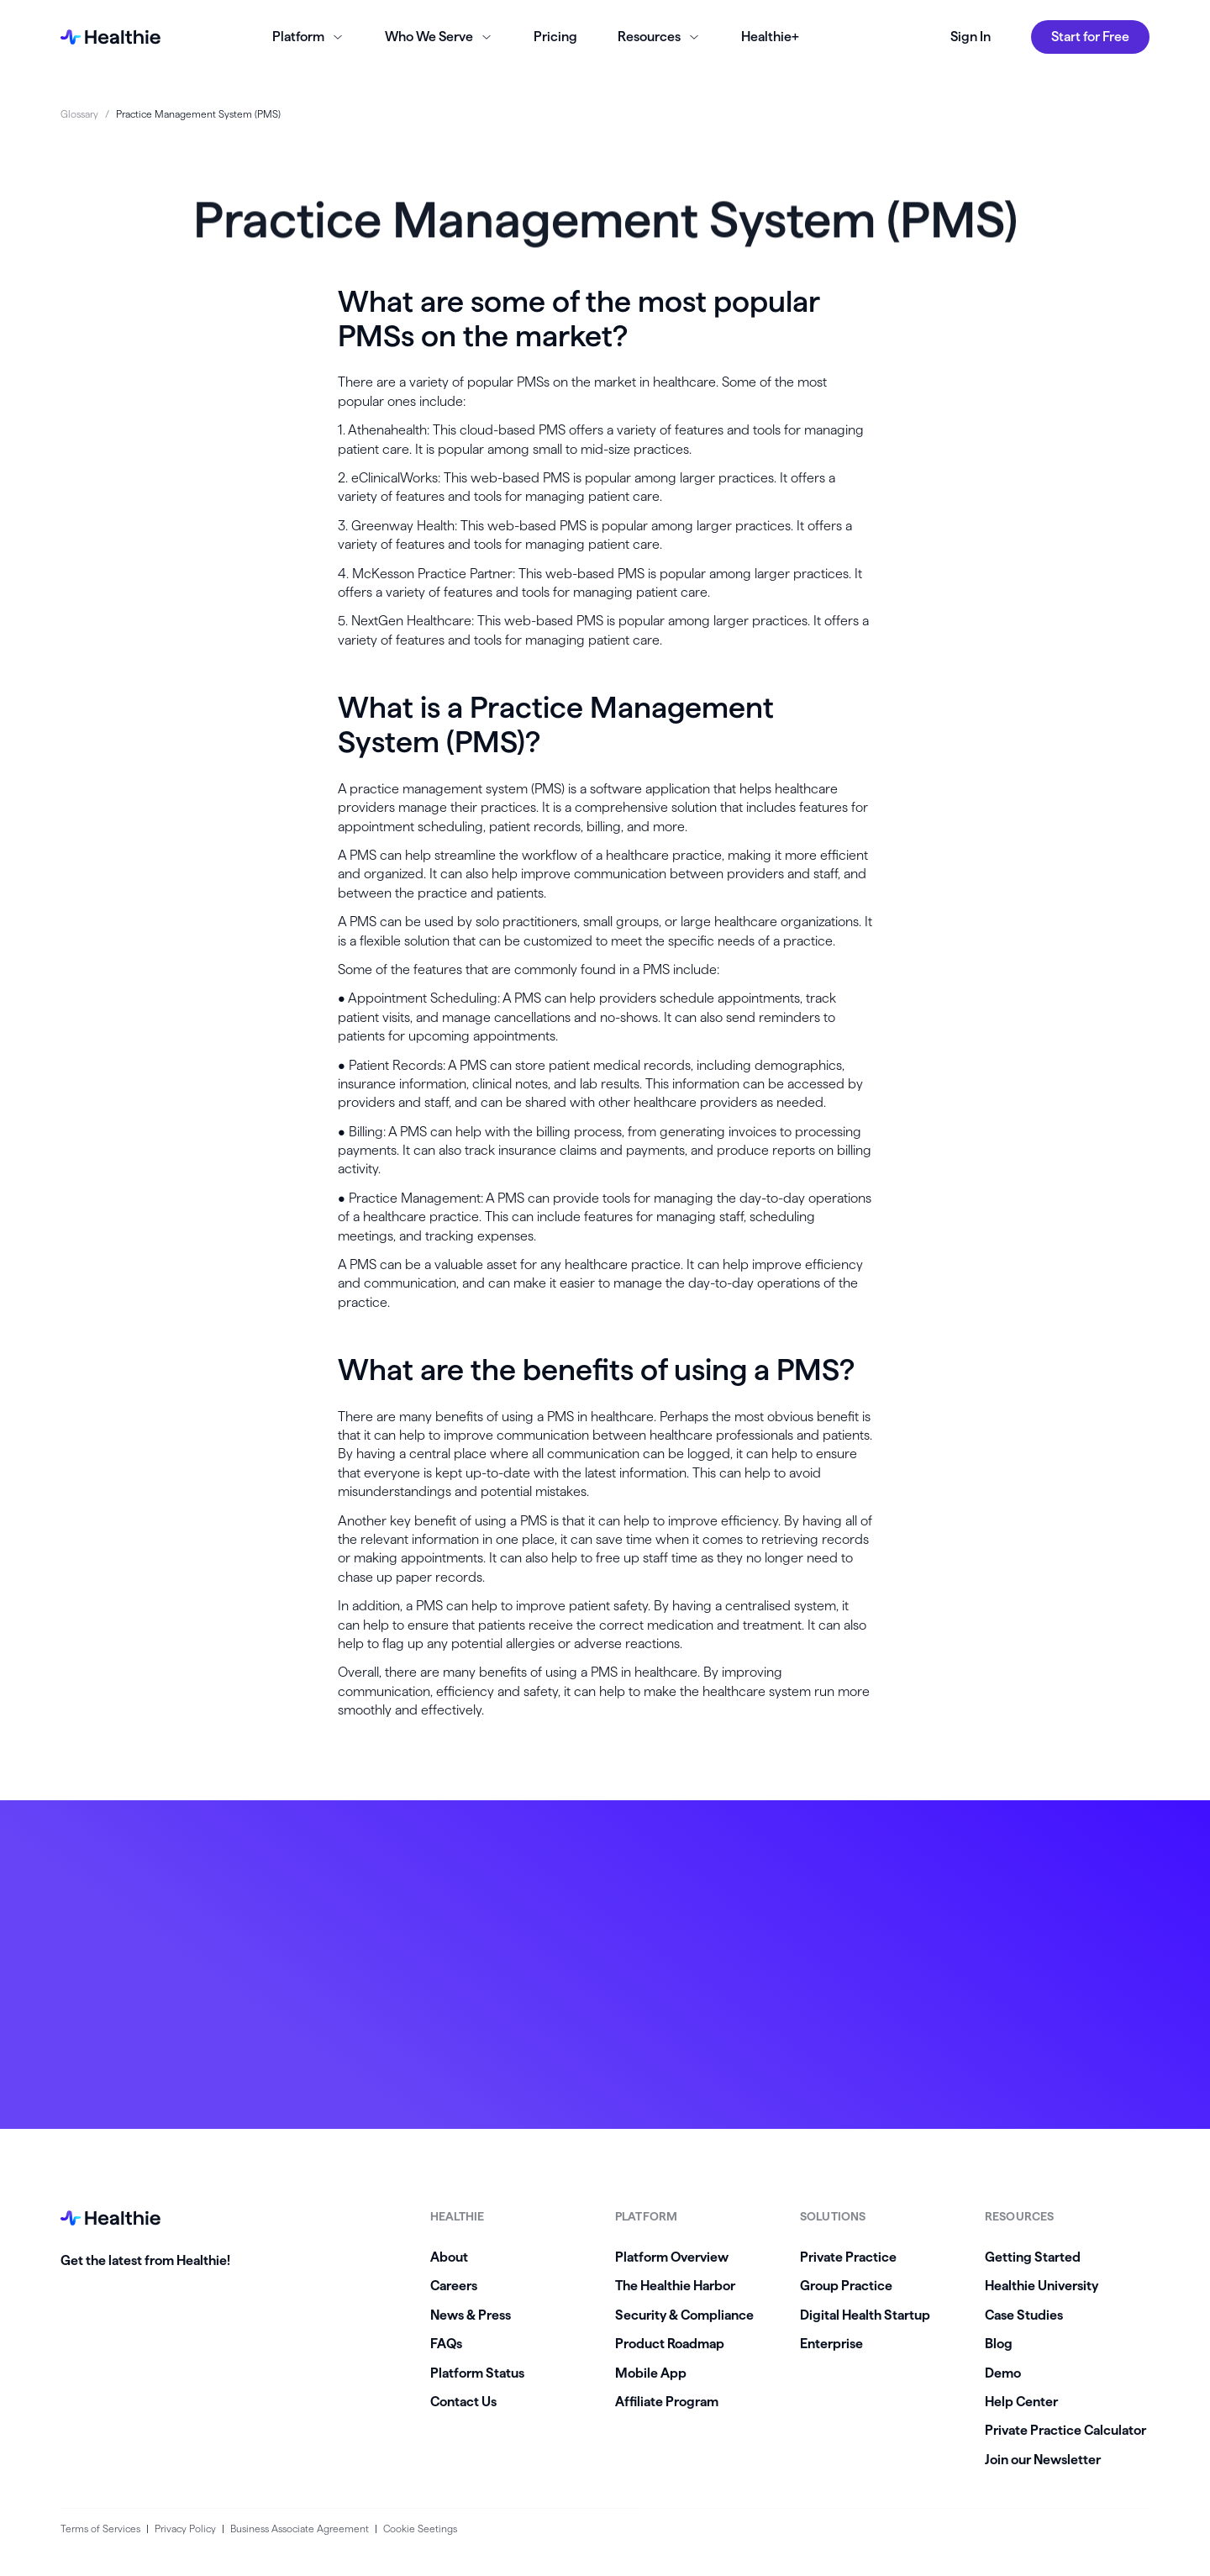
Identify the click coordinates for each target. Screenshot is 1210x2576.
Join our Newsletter (1043, 2459)
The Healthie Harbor (675, 2285)
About (449, 2257)
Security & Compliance (684, 2315)
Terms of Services (100, 2528)
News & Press (470, 2315)
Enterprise (831, 2343)
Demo (1003, 2373)
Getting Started (1033, 2257)
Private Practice (848, 2257)
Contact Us (463, 2401)
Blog (999, 2343)
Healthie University (1041, 2285)
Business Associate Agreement (299, 2528)
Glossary (79, 113)
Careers (453, 2285)
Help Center (1021, 2401)
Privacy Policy (185, 2528)
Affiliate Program (666, 2401)
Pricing (555, 36)
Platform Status (477, 2373)
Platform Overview (672, 2257)
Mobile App (651, 2373)
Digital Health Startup (865, 2315)
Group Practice (846, 2285)
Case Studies (1024, 2315)
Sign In (970, 36)
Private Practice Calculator (1065, 2430)
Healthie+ (770, 36)
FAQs (446, 2343)
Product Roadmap (669, 2343)
